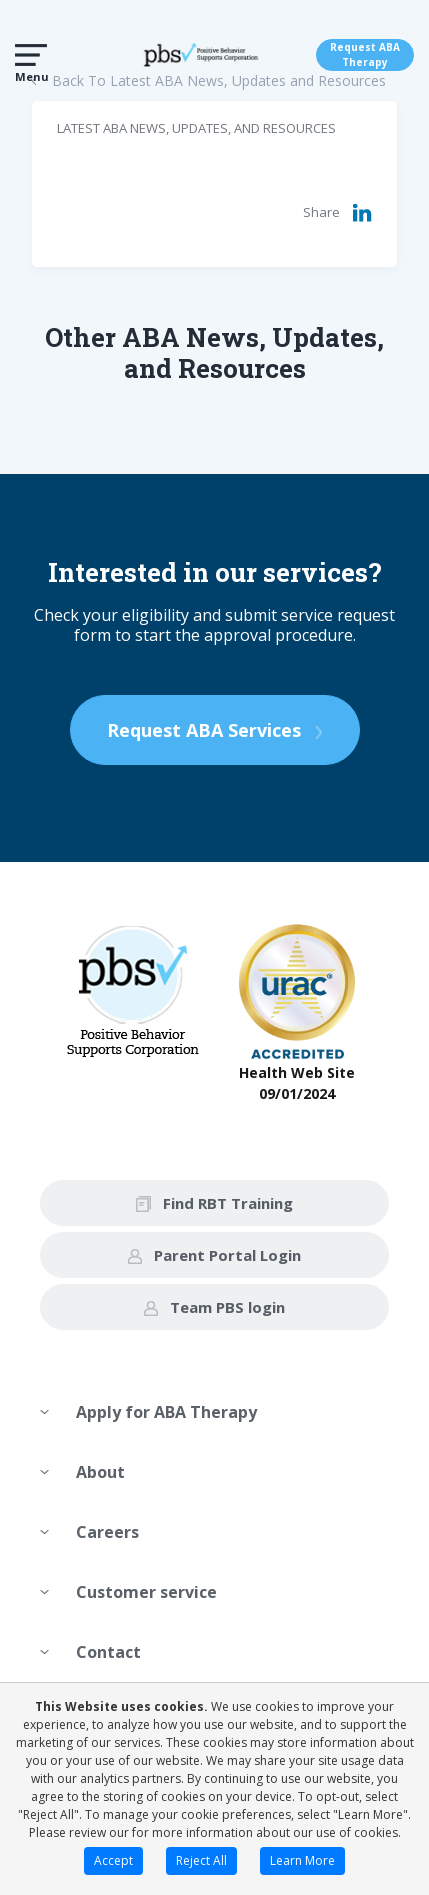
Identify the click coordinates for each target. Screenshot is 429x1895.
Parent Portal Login (214, 1255)
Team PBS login (214, 1307)
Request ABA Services (215, 730)
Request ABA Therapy (365, 54)
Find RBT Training (214, 1203)
